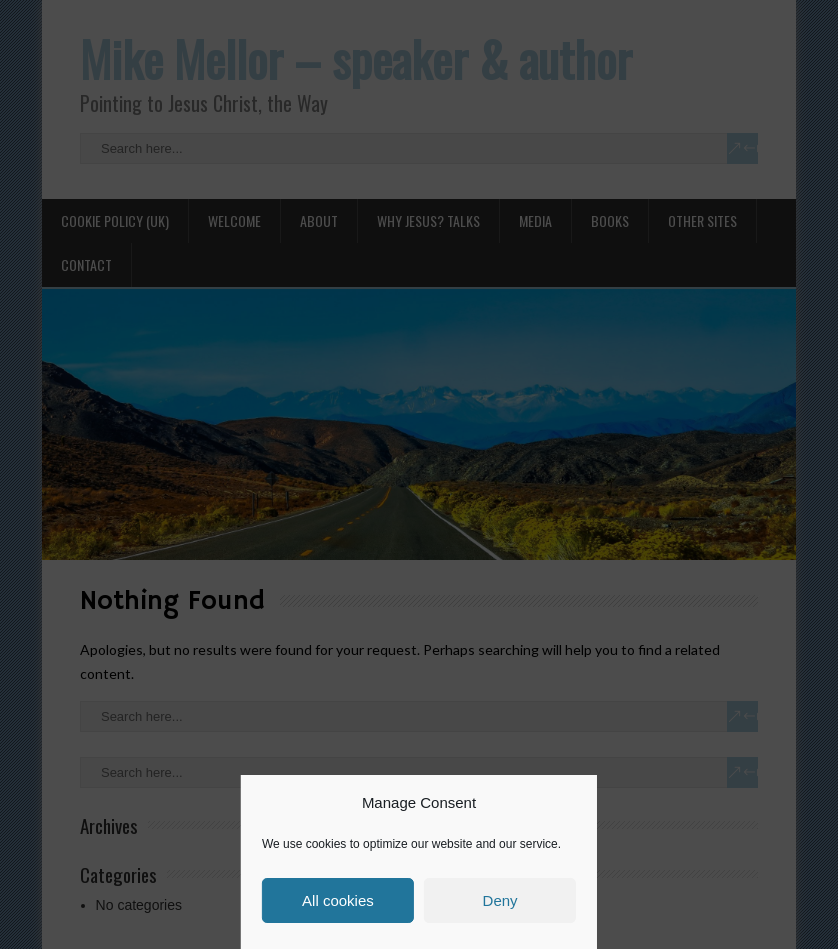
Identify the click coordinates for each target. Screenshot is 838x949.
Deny (500, 900)
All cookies (338, 900)
